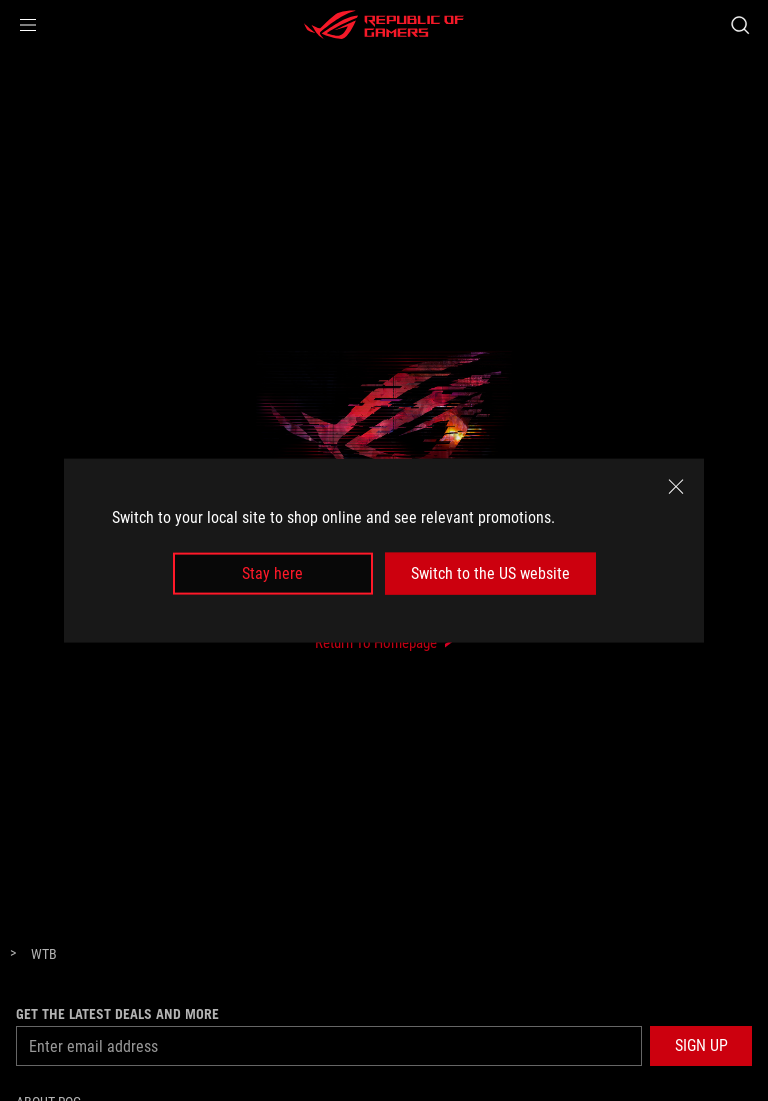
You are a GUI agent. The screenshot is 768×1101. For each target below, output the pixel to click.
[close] (676, 486)
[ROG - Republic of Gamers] (384, 25)
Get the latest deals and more (117, 1014)
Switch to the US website (490, 573)
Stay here (272, 573)
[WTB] (44, 955)
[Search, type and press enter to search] (739, 25)
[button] (28, 25)
